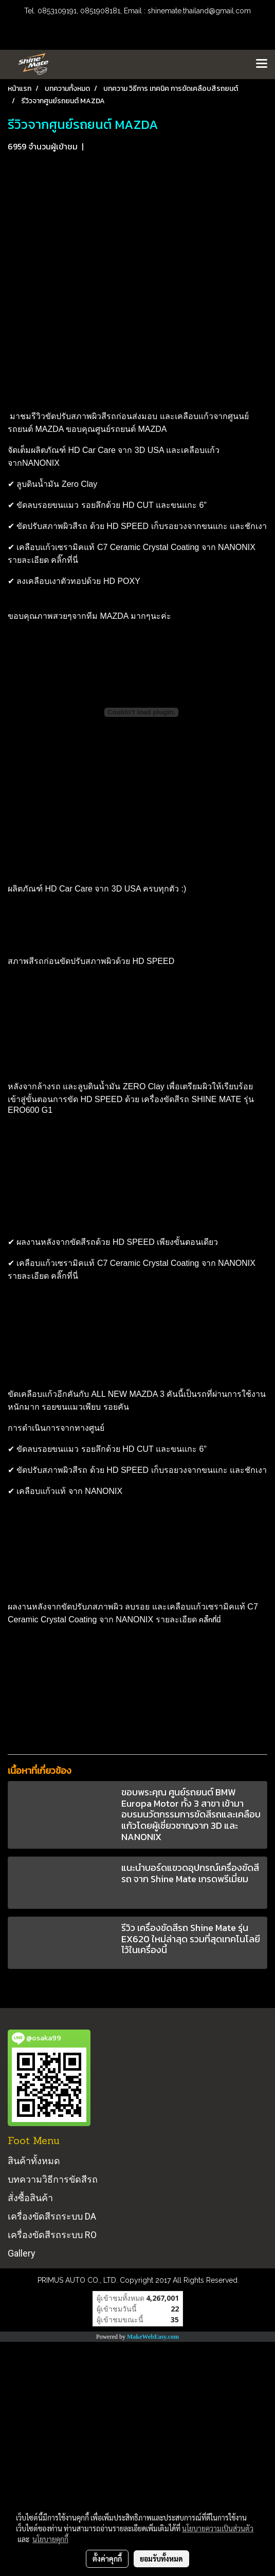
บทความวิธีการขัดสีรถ (53, 2179)
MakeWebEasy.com (153, 2336)
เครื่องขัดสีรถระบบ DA (52, 2216)
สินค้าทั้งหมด (34, 2160)
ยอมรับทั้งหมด (161, 2558)
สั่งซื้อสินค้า (30, 2197)
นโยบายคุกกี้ (50, 2539)
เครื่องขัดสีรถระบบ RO (52, 2234)
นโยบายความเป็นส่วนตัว (217, 2528)
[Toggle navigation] (261, 64)
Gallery (21, 2253)
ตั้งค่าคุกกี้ (107, 2558)
